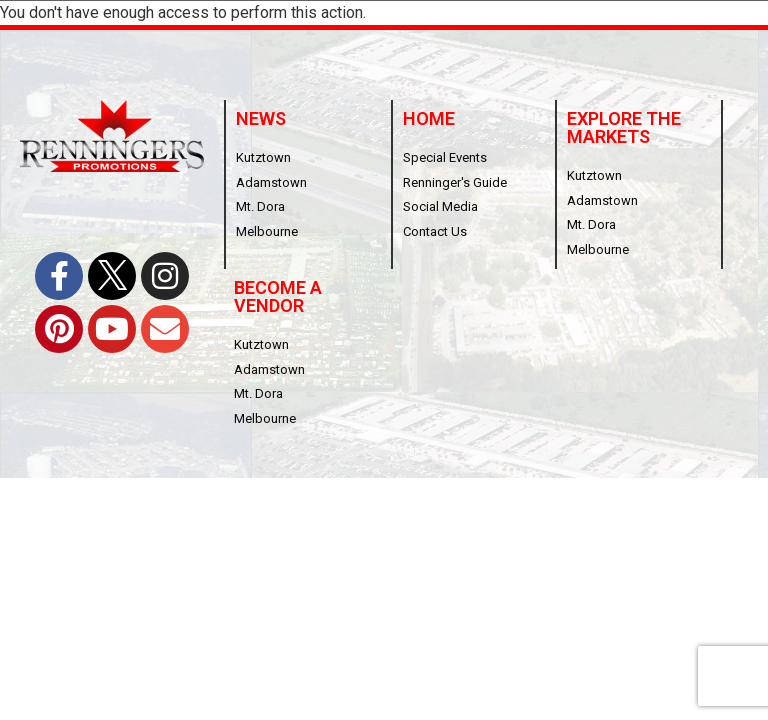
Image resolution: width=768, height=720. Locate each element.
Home (429, 118)
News (261, 118)
